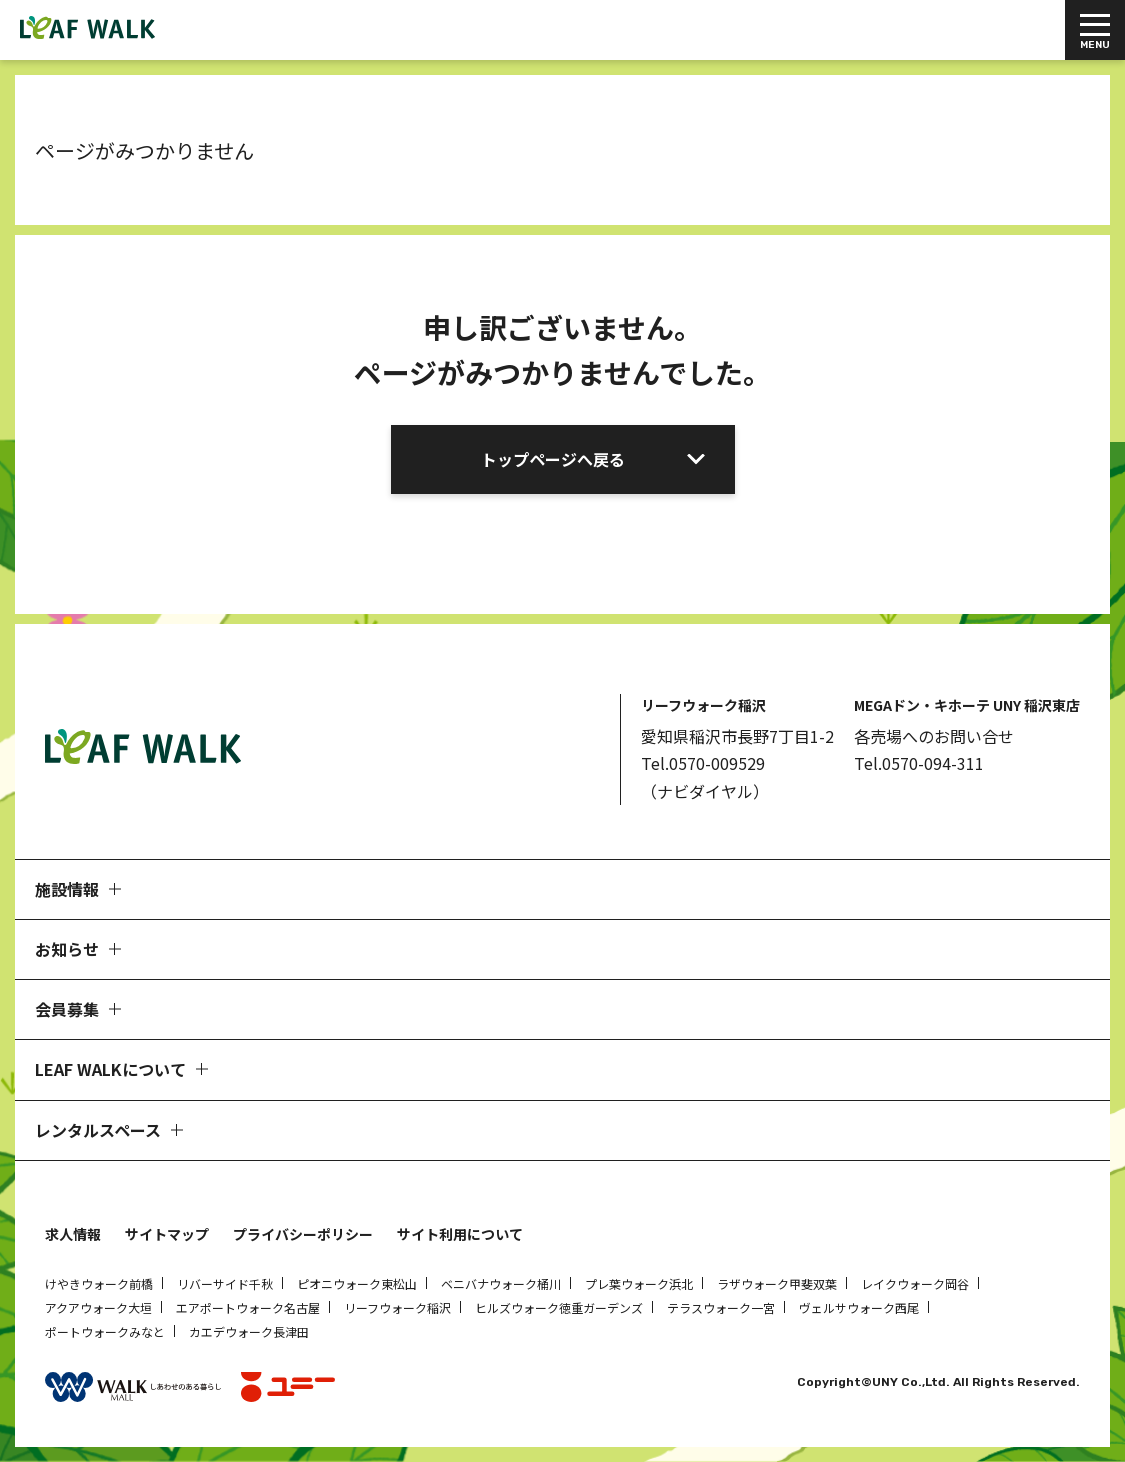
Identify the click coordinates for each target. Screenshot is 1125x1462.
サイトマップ (167, 1234)
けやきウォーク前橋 (99, 1283)
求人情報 (73, 1234)
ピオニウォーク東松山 (357, 1283)
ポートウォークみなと (105, 1331)
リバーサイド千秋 (225, 1283)
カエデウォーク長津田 (249, 1331)
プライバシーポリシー (303, 1234)
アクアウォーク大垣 (98, 1307)
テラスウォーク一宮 (721, 1307)
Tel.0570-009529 (703, 763)
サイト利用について (460, 1234)
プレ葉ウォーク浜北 (639, 1283)
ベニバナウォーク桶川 (501, 1283)
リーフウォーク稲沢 (397, 1307)
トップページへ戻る (553, 459)
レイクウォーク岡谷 (915, 1283)
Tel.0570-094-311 (919, 763)
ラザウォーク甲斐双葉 (777, 1283)
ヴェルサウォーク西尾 (859, 1307)
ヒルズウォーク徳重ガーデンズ (559, 1307)
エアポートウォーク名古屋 (248, 1307)
